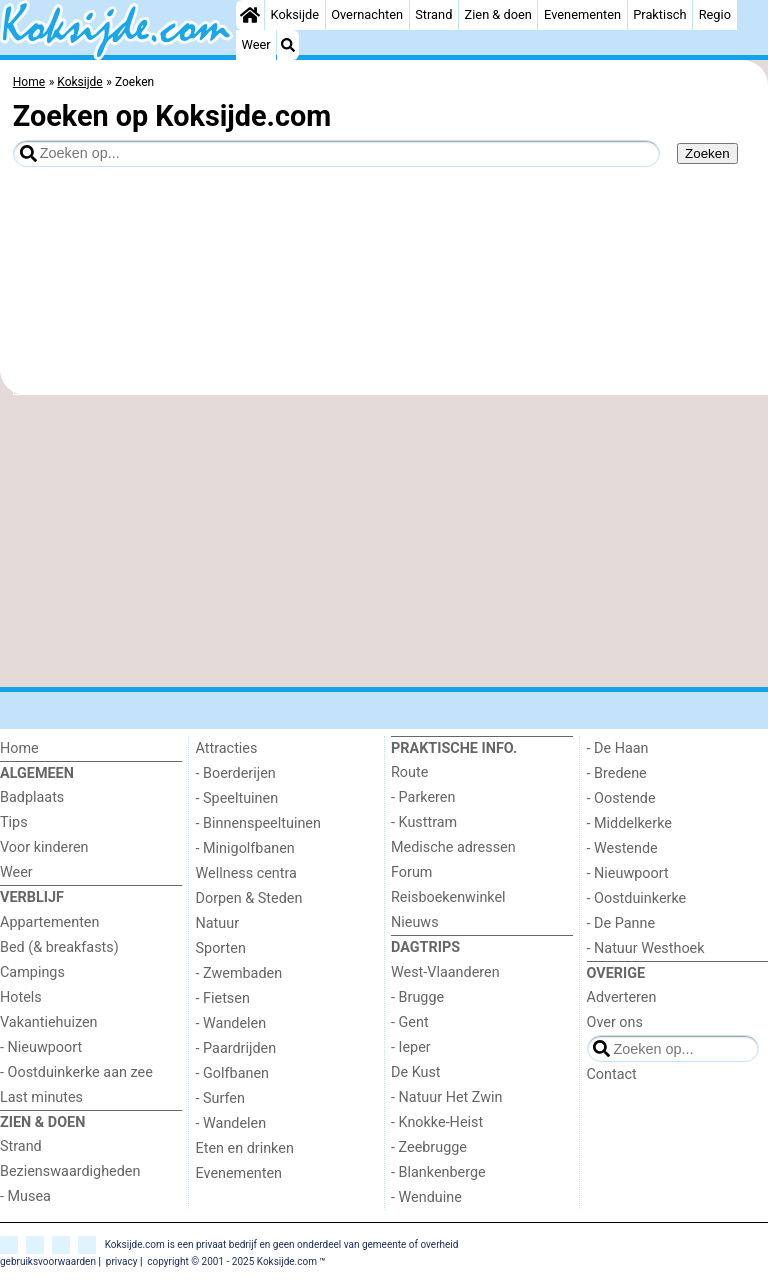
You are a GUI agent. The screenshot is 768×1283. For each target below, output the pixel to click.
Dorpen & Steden (249, 898)
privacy (122, 1261)
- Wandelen (231, 1023)
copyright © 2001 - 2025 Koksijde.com (232, 1261)
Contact (612, 1074)
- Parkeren (423, 797)
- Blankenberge (438, 1172)
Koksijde (295, 14)
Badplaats (32, 797)
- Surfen (220, 1098)
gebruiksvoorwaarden (48, 1261)
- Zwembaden (239, 973)
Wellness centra (246, 873)
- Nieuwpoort (41, 1047)
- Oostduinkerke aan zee (76, 1072)
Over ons (615, 1022)
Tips (14, 822)
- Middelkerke (629, 823)
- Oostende (621, 798)
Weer (256, 44)
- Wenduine (426, 1197)
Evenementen (582, 14)
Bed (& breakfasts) (59, 947)
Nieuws (415, 922)
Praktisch (659, 14)
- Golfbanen (233, 1073)
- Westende (622, 848)
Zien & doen (498, 14)
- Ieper (411, 1047)
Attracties (227, 748)
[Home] (250, 15)
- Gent (410, 1022)
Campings (32, 972)
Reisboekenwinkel (448, 897)
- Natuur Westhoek (646, 948)
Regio (715, 14)
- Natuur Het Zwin (447, 1097)
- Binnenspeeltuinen (258, 823)
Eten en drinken (245, 1148)
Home (19, 748)
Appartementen (49, 922)
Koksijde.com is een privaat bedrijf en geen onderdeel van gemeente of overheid (282, 1244)
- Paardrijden (236, 1048)
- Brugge (417, 997)
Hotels (21, 997)
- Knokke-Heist (437, 1122)
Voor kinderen (44, 847)
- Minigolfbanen (245, 848)
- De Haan (618, 748)
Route (409, 772)
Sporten (221, 948)
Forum (411, 872)
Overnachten (367, 14)
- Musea (25, 1196)
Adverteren (622, 997)
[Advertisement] (384, 541)
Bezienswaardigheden (70, 1171)
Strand (433, 14)
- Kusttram (424, 822)
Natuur (218, 923)
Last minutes (41, 1097)
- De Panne (621, 923)
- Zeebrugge (429, 1147)
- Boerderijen (236, 773)
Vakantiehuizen (49, 1022)
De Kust (416, 1072)
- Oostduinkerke (637, 898)
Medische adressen (453, 847)
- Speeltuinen (237, 798)
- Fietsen (223, 998)
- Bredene (617, 773)
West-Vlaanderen (445, 972)
